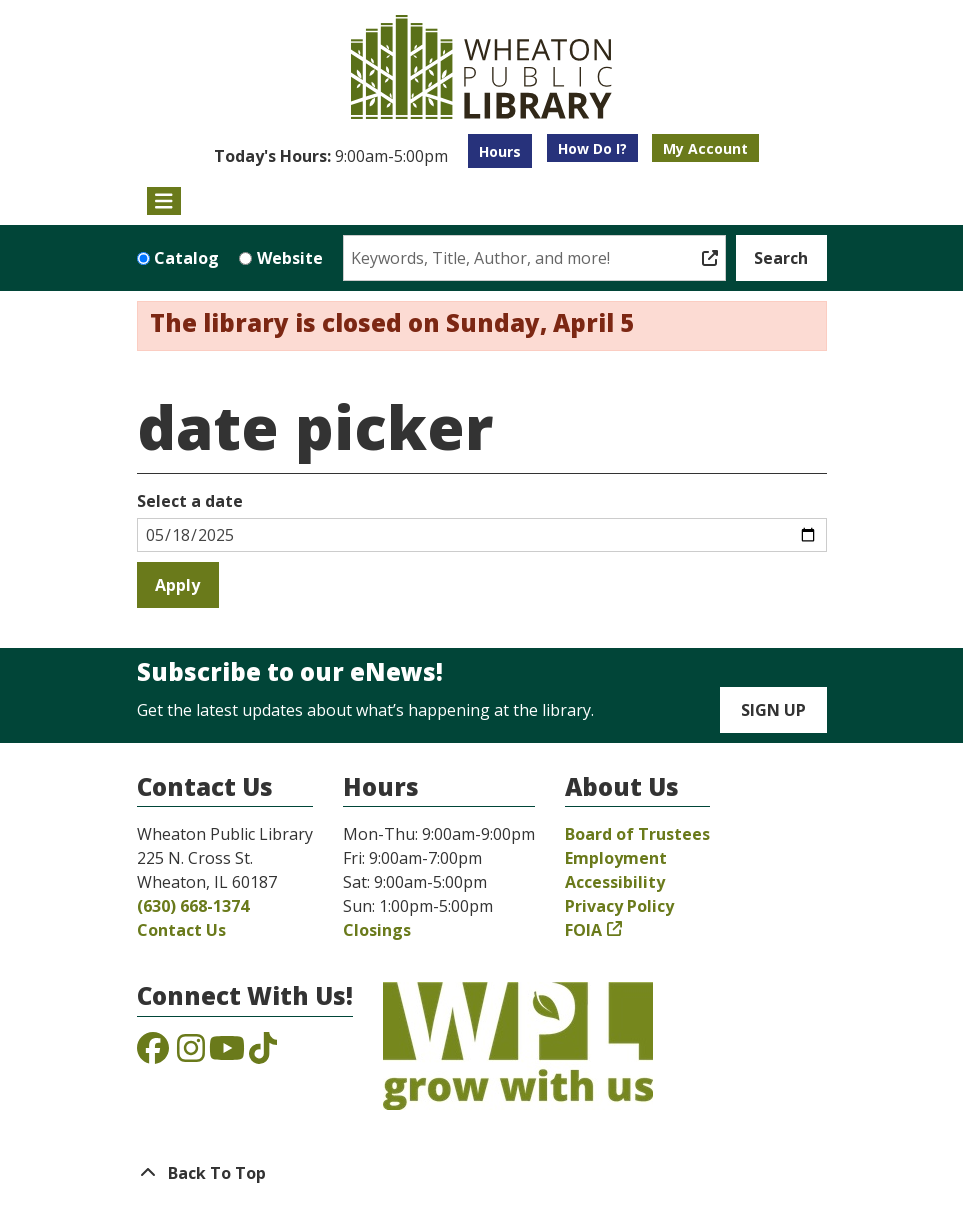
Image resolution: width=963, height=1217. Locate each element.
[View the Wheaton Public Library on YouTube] (227, 1054)
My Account (705, 148)
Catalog (186, 258)
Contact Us (181, 930)
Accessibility (615, 882)
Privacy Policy (619, 906)
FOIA (583, 930)
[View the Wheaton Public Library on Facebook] (153, 1054)
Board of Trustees (637, 834)
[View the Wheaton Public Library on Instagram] (191, 1054)
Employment (616, 858)
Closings (377, 930)
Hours (500, 151)
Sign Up (773, 710)
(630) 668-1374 (193, 906)
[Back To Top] (482, 1173)
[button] (331, 156)
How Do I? (592, 148)
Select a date (190, 501)
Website (290, 258)
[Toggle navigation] (164, 201)
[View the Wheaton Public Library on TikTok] (263, 1054)
